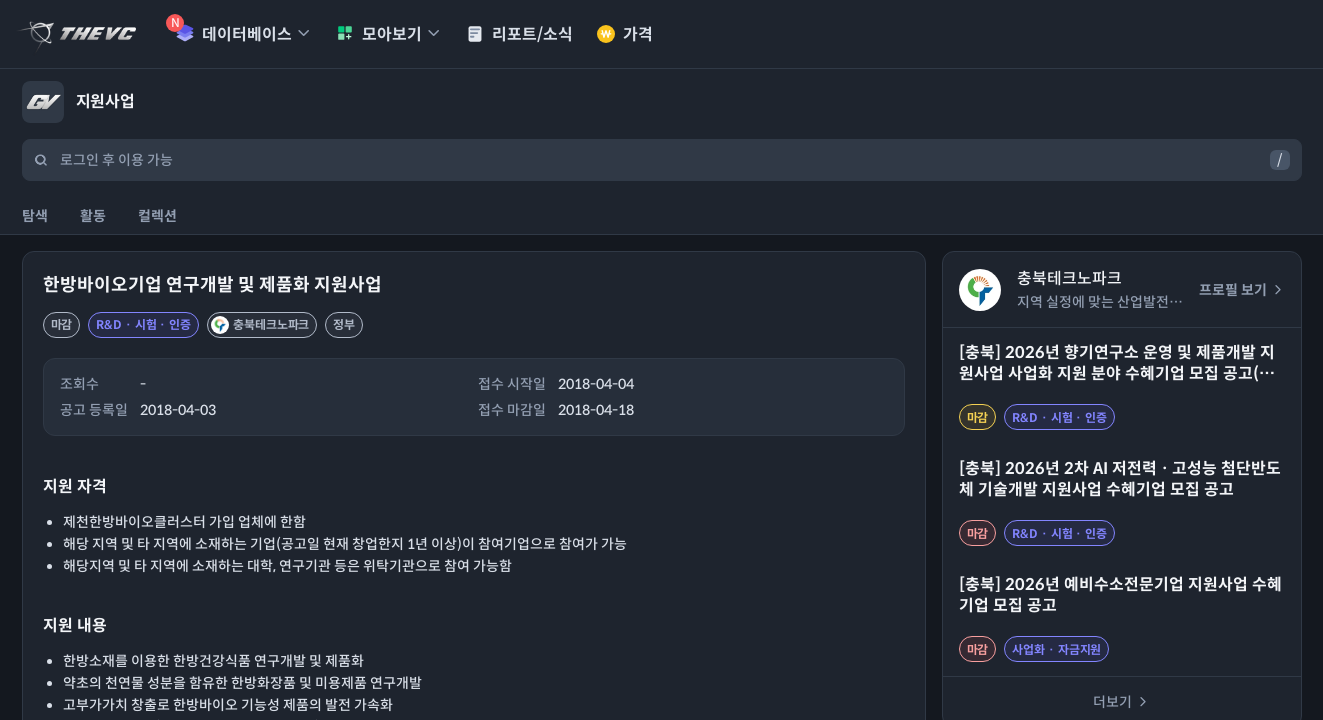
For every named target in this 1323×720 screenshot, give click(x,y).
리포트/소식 (519, 34)
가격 (625, 34)
